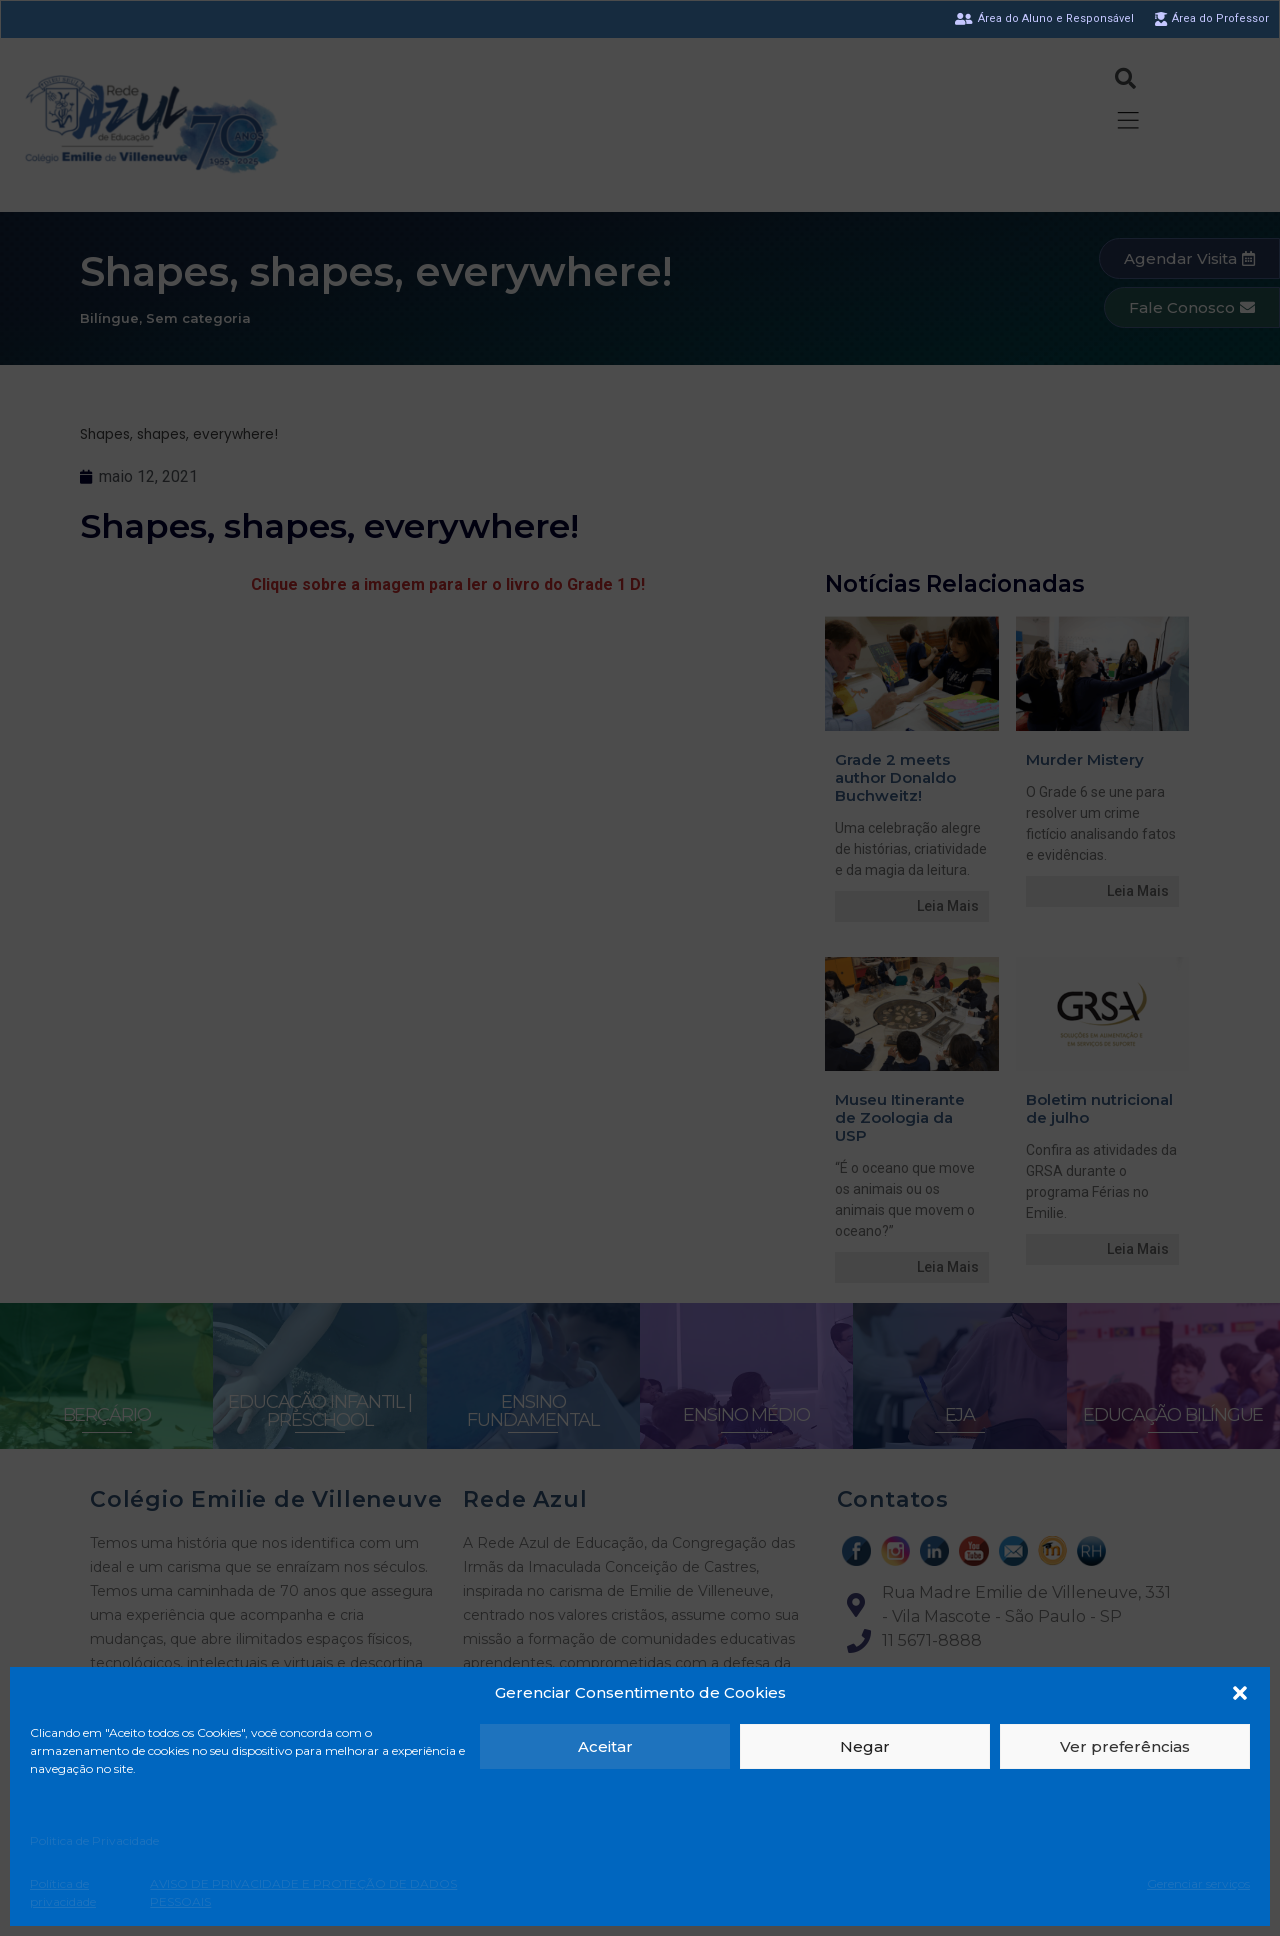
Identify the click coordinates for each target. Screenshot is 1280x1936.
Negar (865, 1746)
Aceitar (605, 1746)
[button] (1240, 1693)
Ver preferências (1125, 1746)
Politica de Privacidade (94, 1840)
